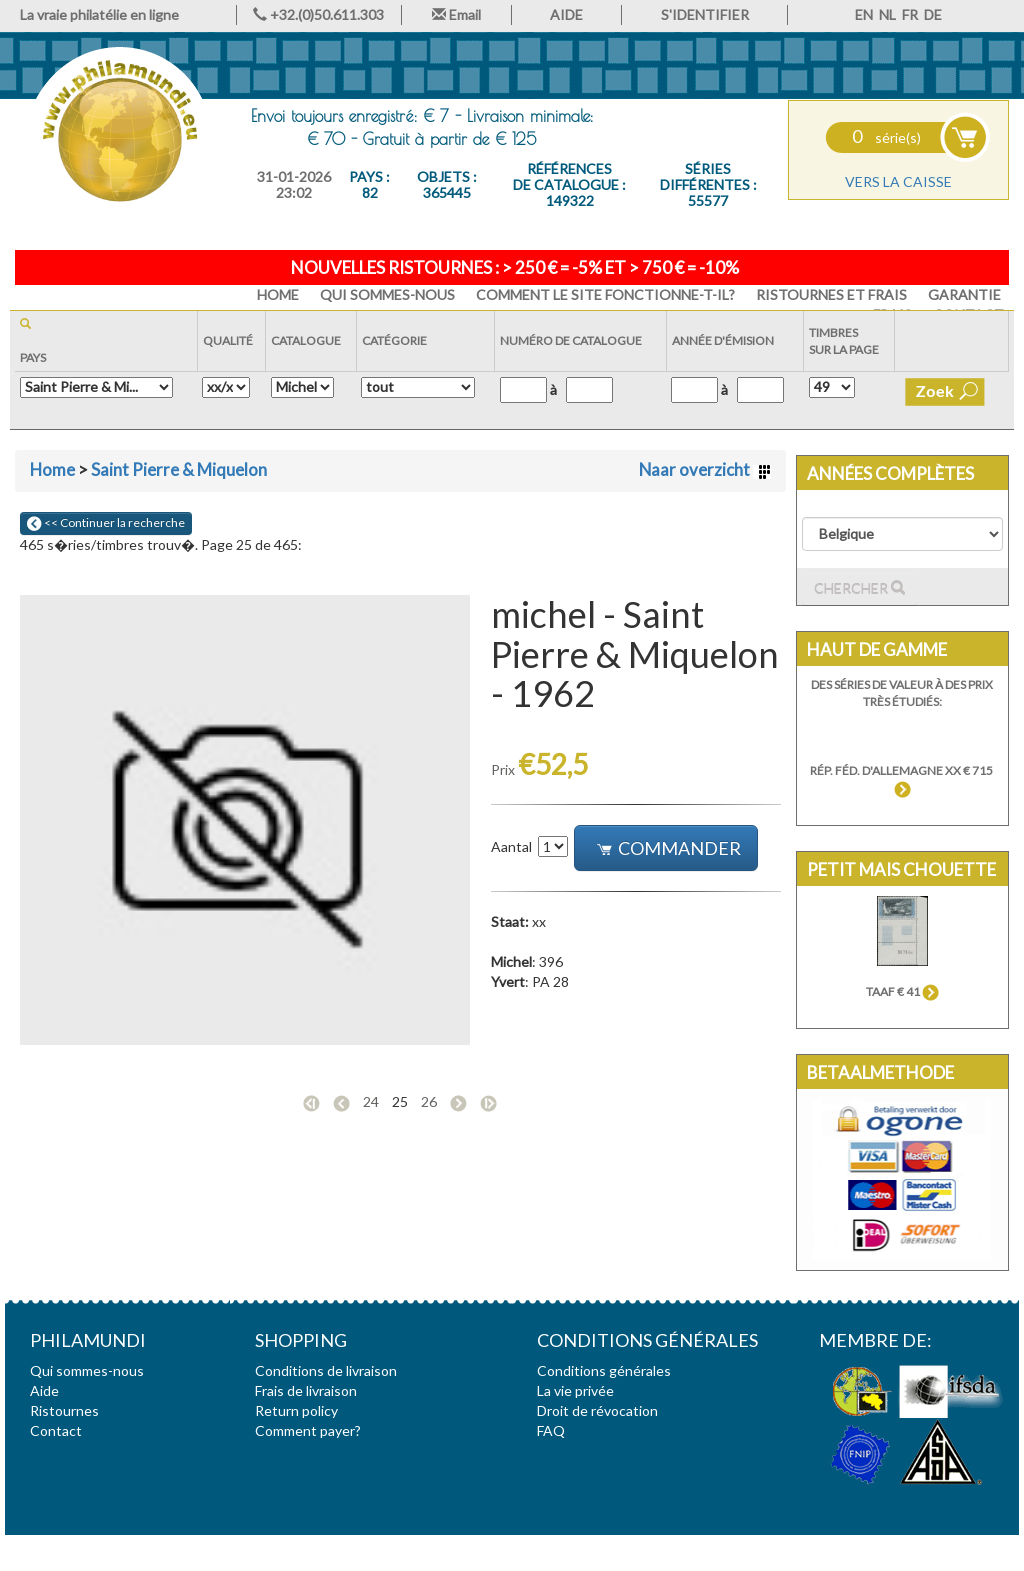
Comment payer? (308, 1430)
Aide (44, 1390)
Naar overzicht (705, 469)
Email (456, 14)
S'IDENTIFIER (705, 14)
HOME (278, 294)
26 (429, 1101)
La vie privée (575, 1390)
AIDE (566, 14)
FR (910, 14)
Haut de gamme (877, 649)
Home (52, 469)
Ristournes (64, 1410)
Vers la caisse (898, 181)
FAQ (551, 1430)
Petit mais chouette (901, 869)
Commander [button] (668, 848)
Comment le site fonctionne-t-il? (605, 294)
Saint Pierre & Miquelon (179, 469)
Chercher (859, 588)
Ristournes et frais (831, 294)
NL (887, 14)
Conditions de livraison (326, 1370)
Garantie (964, 294)
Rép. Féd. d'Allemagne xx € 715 (902, 779)
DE (933, 14)
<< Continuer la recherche (106, 523)
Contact (56, 1430)
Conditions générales (604, 1370)
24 (371, 1101)
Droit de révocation (597, 1410)
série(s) (886, 137)
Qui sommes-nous (387, 294)
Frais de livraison (306, 1390)
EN (864, 14)
